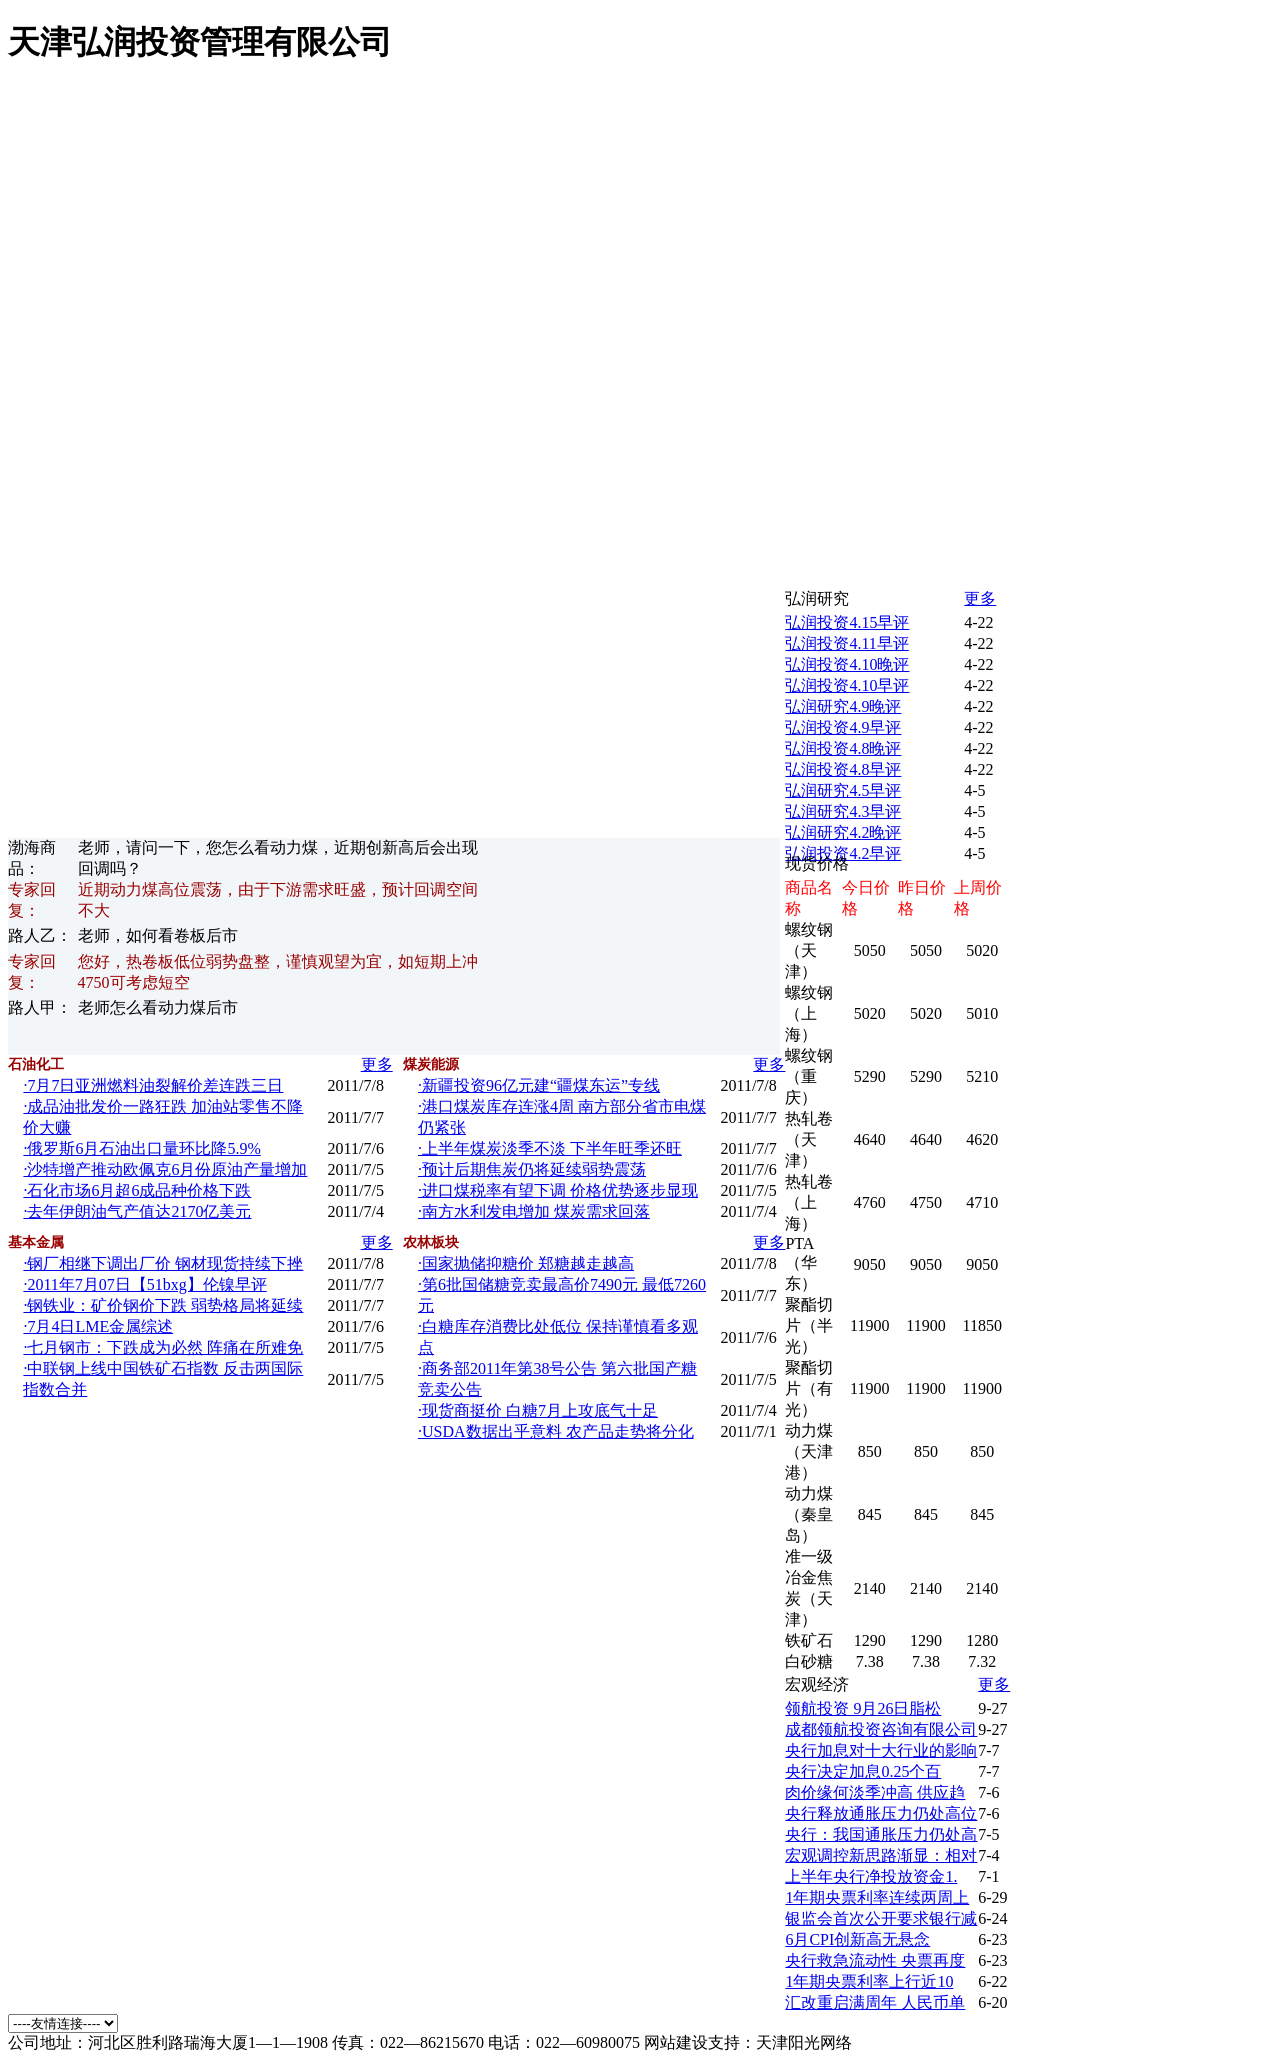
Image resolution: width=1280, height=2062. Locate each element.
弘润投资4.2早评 (843, 853)
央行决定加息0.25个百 (863, 1771)
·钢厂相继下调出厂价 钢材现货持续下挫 (163, 1263)
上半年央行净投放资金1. (871, 1876)
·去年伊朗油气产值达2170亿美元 (137, 1211)
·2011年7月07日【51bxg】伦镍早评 (144, 1284)
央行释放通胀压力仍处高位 (881, 1813)
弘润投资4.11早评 (846, 643)
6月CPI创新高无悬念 (857, 1939)
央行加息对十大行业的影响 (881, 1750)
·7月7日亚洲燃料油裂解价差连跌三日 (153, 1085)
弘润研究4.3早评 (843, 811)
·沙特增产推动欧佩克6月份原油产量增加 (165, 1169)
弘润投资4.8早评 (843, 769)
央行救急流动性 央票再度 (875, 1960)
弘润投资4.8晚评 (843, 748)
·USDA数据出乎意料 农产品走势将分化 (556, 1431)
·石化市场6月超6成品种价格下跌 (137, 1190)
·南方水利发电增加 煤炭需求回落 (534, 1211)
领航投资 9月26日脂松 (863, 1708)
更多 (377, 1064)
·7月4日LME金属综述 (98, 1326)
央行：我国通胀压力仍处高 (881, 1834)
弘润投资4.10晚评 (847, 664)
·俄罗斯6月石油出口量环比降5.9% (141, 1148)
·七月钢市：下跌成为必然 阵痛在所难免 (163, 1347)
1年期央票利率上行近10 (869, 1981)
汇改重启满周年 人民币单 (875, 2002)
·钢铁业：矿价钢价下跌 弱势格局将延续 (163, 1305)
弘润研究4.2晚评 (843, 832)
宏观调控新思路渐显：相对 (881, 1855)
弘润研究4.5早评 (843, 790)
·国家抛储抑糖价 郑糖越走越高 (526, 1263)
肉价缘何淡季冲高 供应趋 (875, 1792)
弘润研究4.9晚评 (843, 706)
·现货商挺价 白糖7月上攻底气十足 (538, 1410)
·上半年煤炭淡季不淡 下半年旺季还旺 (550, 1148)
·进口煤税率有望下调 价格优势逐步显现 (558, 1190)
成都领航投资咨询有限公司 (881, 1729)
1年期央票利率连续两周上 (877, 1897)
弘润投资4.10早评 (847, 685)
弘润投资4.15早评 (847, 622)
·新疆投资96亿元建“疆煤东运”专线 (539, 1085)
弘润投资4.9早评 (843, 727)
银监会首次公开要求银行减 (881, 1918)
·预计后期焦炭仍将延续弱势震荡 (532, 1169)
